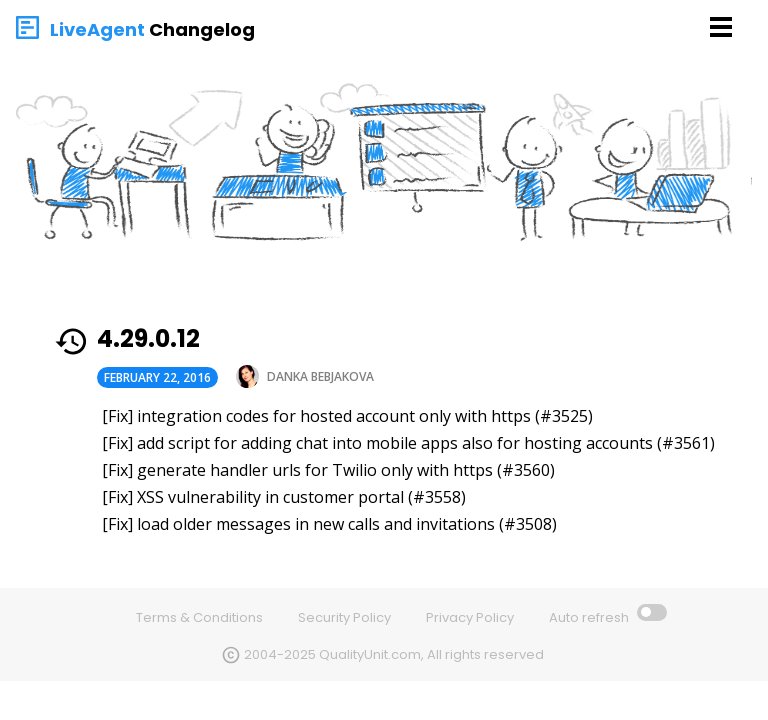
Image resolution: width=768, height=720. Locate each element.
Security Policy (344, 617)
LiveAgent (97, 29)
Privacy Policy (470, 617)
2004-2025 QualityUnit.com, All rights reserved (394, 654)
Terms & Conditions (199, 617)
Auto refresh (590, 617)
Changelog (202, 29)
